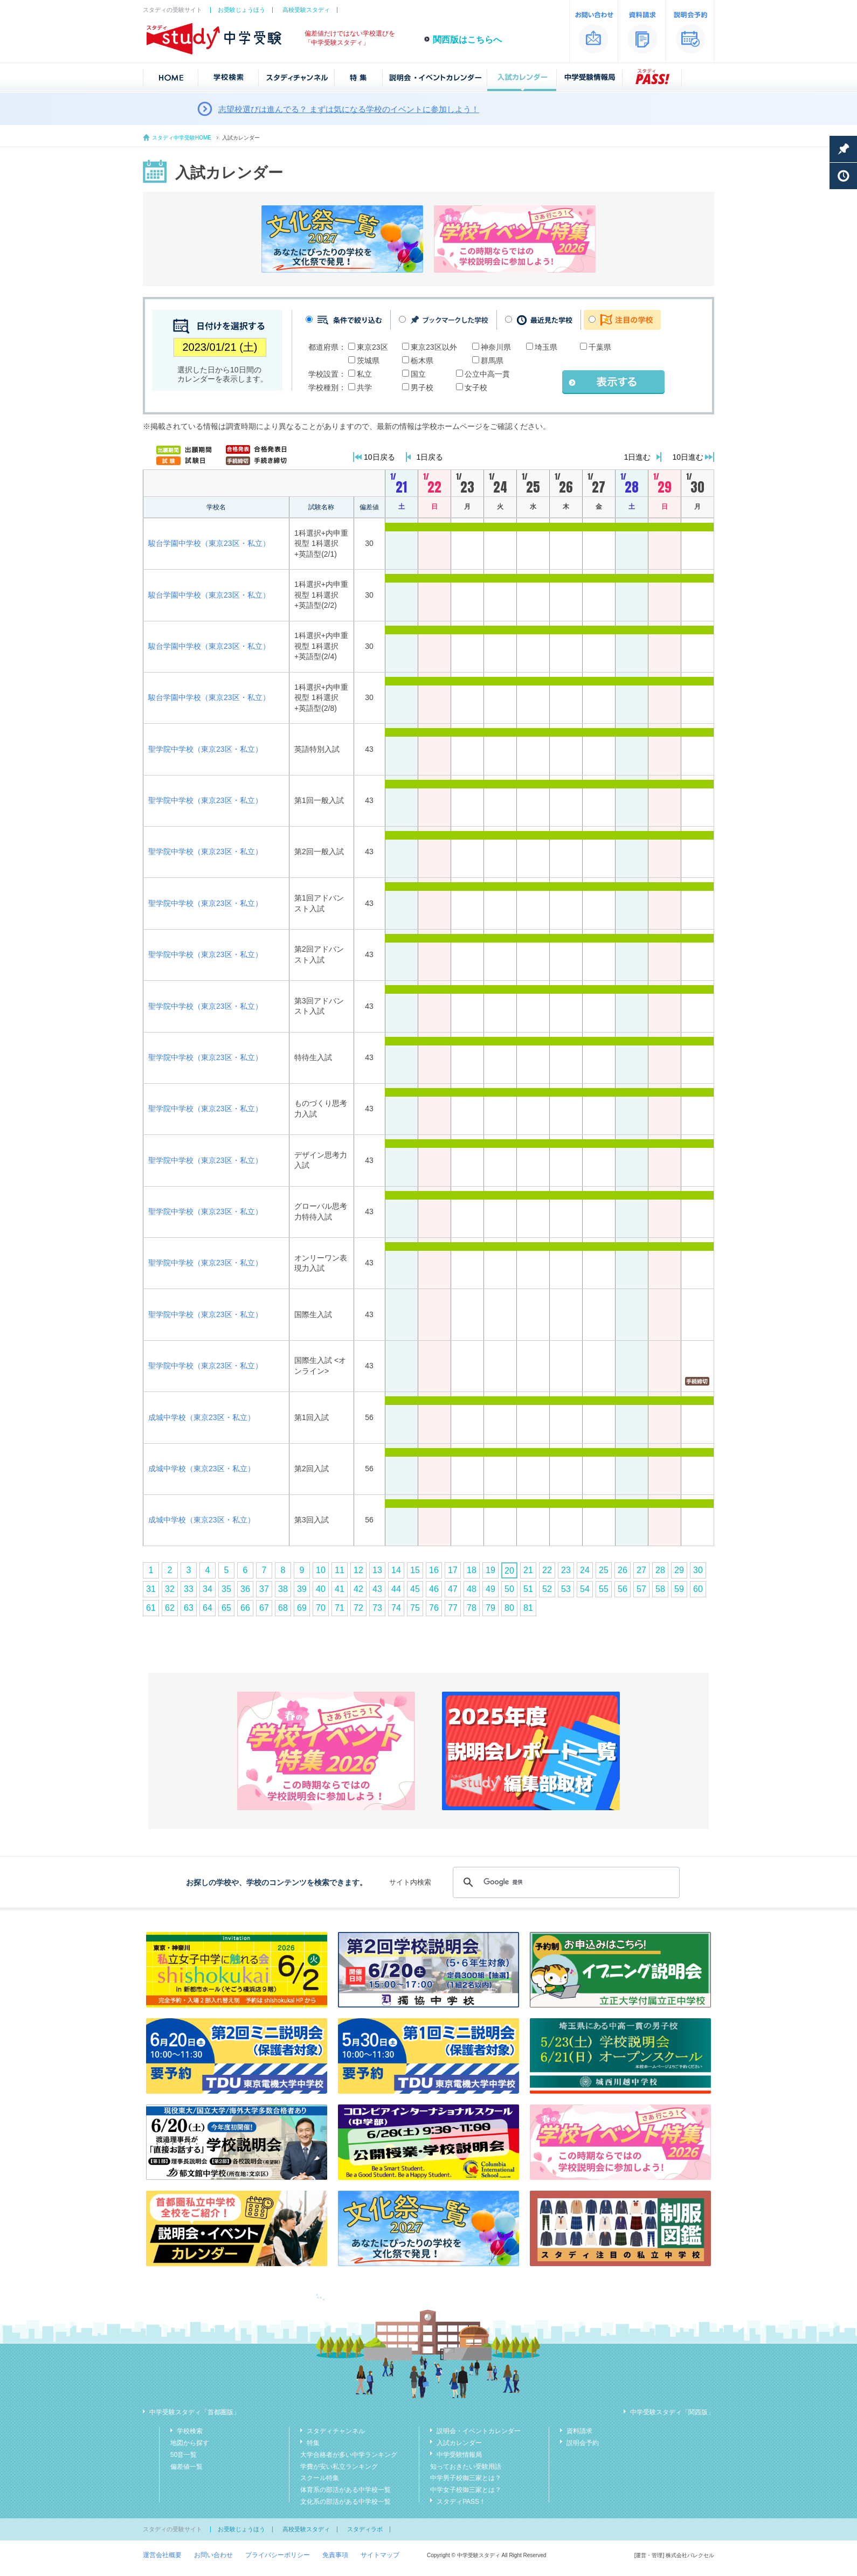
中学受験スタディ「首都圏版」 (194, 2412)
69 (302, 1607)
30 (698, 1570)
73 (377, 1607)
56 (622, 1589)
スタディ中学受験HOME (181, 138)
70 (321, 1607)
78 (471, 1607)
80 (509, 1607)
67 (264, 1607)
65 (226, 1607)
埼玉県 (546, 347)
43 (377, 1589)
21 (528, 1570)
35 (226, 1589)
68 (283, 1607)
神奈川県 (496, 347)
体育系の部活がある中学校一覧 (345, 2490)
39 (302, 1589)
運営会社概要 (162, 2555)
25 (604, 1570)
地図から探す (189, 2443)
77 (453, 1607)
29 (679, 1570)
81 (528, 1607)
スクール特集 (319, 2478)
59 (679, 1589)
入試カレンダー (459, 2443)
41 (339, 1589)
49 (490, 1589)
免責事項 (335, 2555)
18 (471, 1570)
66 (245, 1607)
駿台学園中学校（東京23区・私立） (209, 543)
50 (509, 1589)
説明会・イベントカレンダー (479, 2431)
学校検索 (190, 2431)
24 (585, 1570)
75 (415, 1607)
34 (207, 1589)
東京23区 (372, 347)
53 (566, 1589)
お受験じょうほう (241, 9)
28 (660, 1570)
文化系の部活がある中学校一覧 (345, 2501)
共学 (364, 387)
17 (453, 1570)
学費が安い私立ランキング (339, 2466)
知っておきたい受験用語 (465, 2466)
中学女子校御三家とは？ (465, 2490)
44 (396, 1589)
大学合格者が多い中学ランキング (348, 2455)
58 (660, 1589)
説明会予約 (582, 2443)
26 (622, 1570)
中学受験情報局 (459, 2455)
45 (415, 1589)
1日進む (637, 457)
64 (207, 1607)
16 (434, 1570)
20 (509, 1570)
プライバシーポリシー (277, 2555)
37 (264, 1589)
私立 (364, 374)
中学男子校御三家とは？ (465, 2478)
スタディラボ (365, 2529)
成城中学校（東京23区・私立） (201, 1417)
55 (604, 1589)
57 (641, 1589)
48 (471, 1589)
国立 (418, 374)
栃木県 (422, 360)
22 (547, 1570)
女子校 (476, 387)
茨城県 (368, 360)
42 (358, 1589)
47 (453, 1589)
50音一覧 (183, 2455)
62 (170, 1607)
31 (151, 1589)
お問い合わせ (213, 2555)
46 (434, 1589)
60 (698, 1589)
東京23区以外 (434, 347)
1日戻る (430, 457)
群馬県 (492, 360)
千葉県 (600, 347)
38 (283, 1589)
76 (434, 1607)
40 (321, 1589)
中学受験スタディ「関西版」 (672, 2412)
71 (339, 1607)
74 (396, 1607)
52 (547, 1589)
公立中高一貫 (487, 374)
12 (358, 1570)
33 (188, 1589)
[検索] (564, 1882)
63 (188, 1607)
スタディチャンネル (336, 2431)
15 (415, 1570)
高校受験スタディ (306, 9)
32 (170, 1589)
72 (358, 1607)
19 (490, 1570)
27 (641, 1570)
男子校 (422, 387)
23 (566, 1570)
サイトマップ (380, 2555)
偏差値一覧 (186, 2466)
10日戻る (379, 457)
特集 (313, 2443)
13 (377, 1570)
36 (245, 1589)
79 (490, 1607)
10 (321, 1570)
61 (151, 1607)
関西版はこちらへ (467, 39)
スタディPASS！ (461, 2501)
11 (339, 1570)
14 (396, 1570)
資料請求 (579, 2431)
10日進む (687, 457)
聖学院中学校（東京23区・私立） (205, 749)
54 (585, 1589)
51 (528, 1589)
